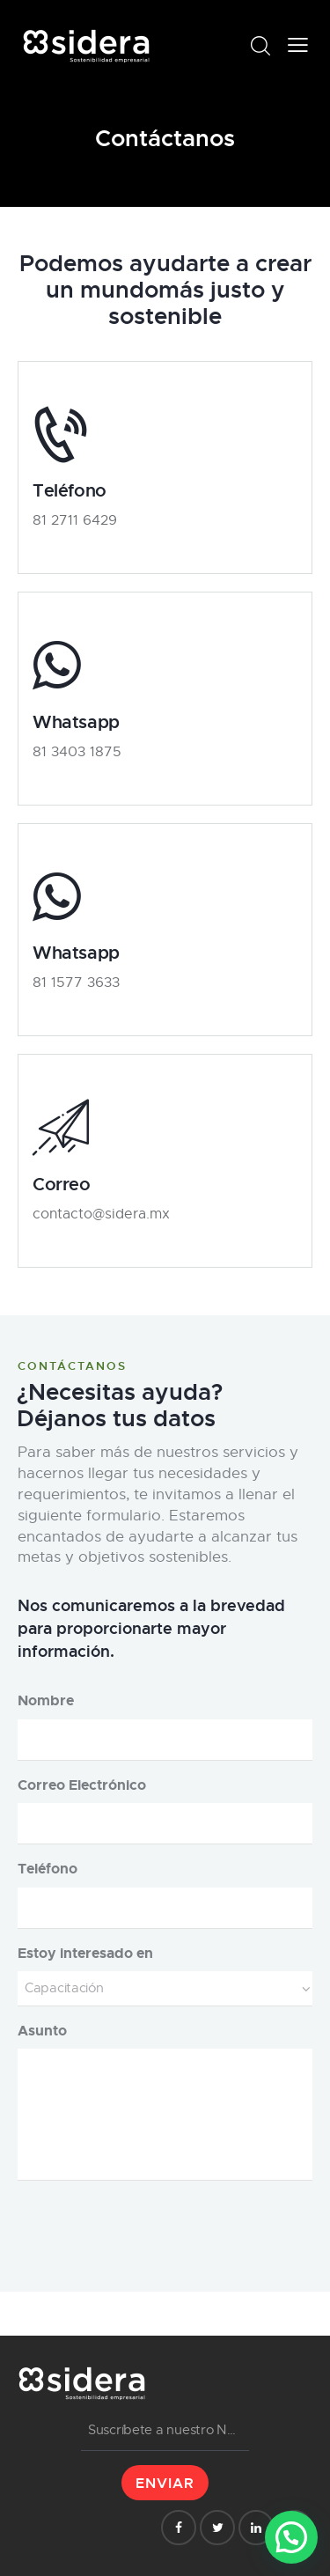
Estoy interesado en (85, 1953)
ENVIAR (165, 2483)
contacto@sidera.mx (101, 1214)
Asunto (42, 2030)
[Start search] (260, 45)
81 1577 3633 (76, 982)
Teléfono (47, 1868)
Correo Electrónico (82, 1785)
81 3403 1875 (77, 752)
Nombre (46, 1700)
